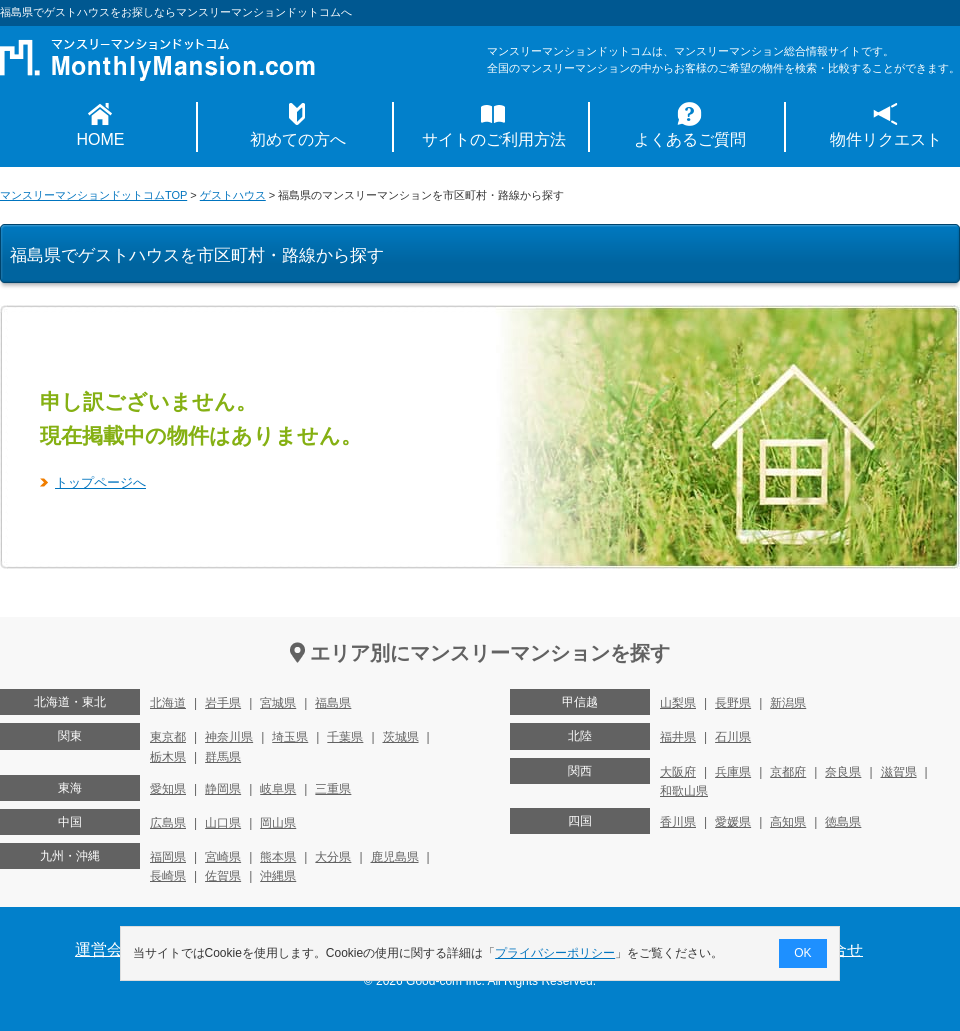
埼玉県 (290, 737)
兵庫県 (733, 772)
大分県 (333, 857)
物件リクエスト (886, 139)
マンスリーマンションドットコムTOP (93, 195)
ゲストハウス (233, 195)
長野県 (733, 703)
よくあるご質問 (690, 139)
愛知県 (168, 789)
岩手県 (223, 703)
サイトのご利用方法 (494, 139)
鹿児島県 (395, 857)
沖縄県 (278, 876)
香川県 (678, 822)
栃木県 (168, 757)
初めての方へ (298, 139)
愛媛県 (733, 822)
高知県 (788, 822)
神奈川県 (229, 737)
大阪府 (678, 772)
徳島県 (843, 822)
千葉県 (345, 737)
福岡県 (168, 857)
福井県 (678, 737)
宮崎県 (223, 857)
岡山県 (278, 823)
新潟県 (788, 703)
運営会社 (107, 949)
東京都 (168, 737)
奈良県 (843, 772)
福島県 (333, 703)
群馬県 (223, 757)
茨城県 (401, 737)
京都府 (788, 772)
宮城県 (278, 703)
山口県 (223, 823)
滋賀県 (899, 772)
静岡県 (223, 789)
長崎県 (168, 876)
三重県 (333, 789)
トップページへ (100, 482)
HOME (101, 139)
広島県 (168, 823)
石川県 (733, 737)
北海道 (168, 703)
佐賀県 (223, 876)
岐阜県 (278, 789)
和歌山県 (684, 791)
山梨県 (678, 703)
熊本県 (278, 857)
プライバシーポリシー (556, 953)
